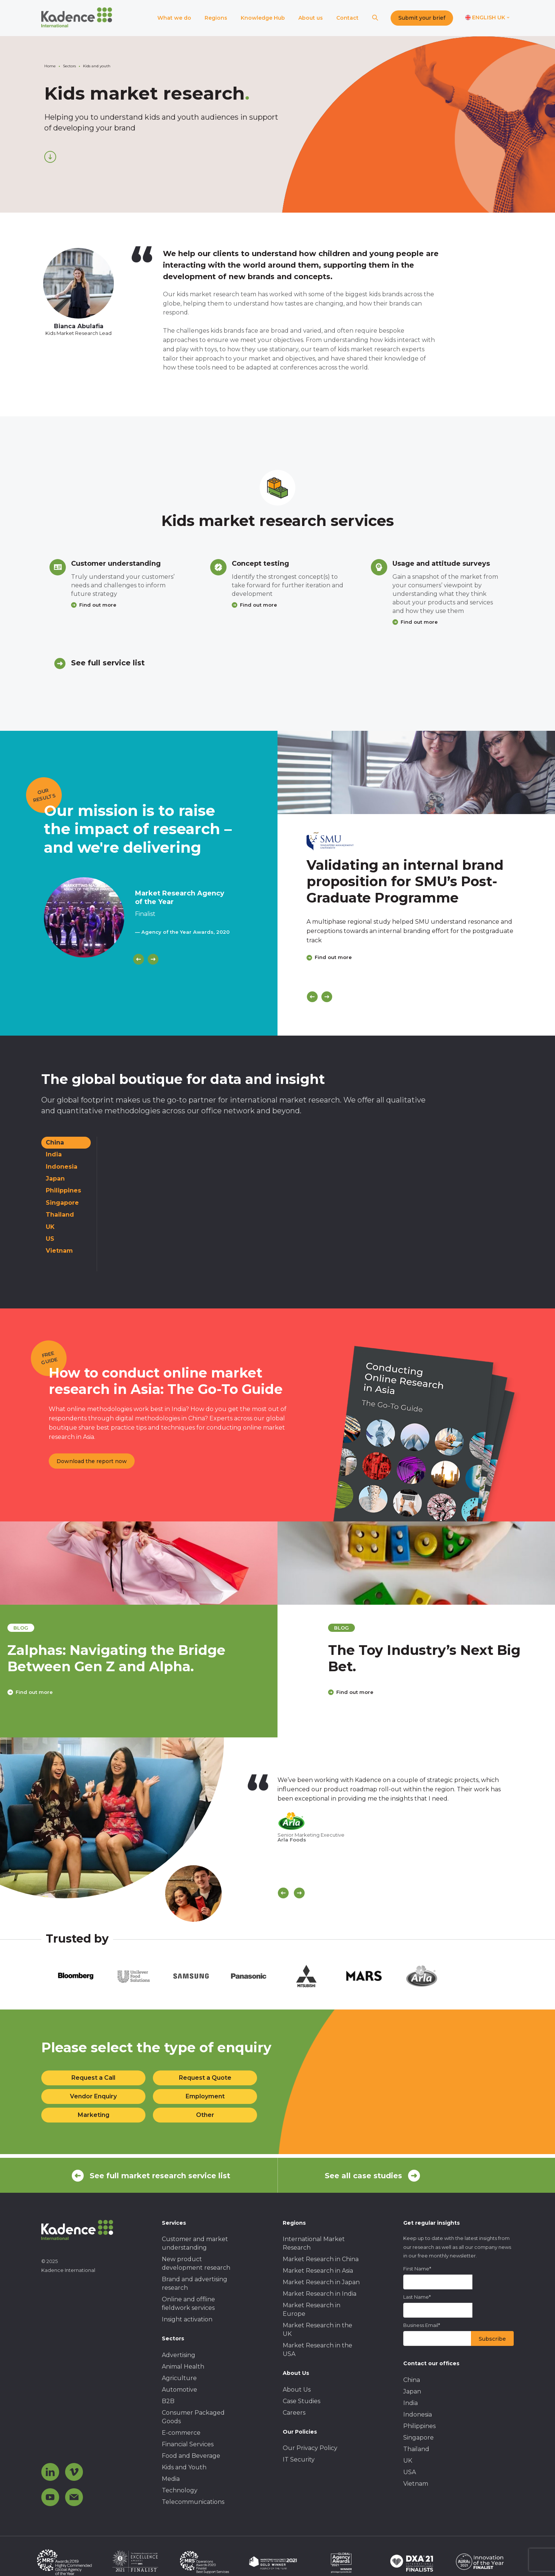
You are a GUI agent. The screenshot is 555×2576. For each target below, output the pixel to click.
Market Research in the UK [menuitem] (317, 2329)
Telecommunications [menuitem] (193, 2501)
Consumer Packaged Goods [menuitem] (193, 2417)
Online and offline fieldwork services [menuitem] (188, 2303)
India (54, 1154)
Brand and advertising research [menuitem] (194, 2283)
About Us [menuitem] (297, 2389)
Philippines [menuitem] (419, 2426)
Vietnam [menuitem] (415, 2483)
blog (64, 1628)
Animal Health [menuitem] (183, 2366)
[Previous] (138, 959)
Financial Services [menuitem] (188, 2444)
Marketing (93, 2114)
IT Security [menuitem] (299, 2459)
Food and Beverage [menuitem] (191, 2455)
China (55, 1142)
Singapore (62, 1202)
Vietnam (59, 1250)
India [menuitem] (410, 2402)
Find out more (97, 605)
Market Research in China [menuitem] (321, 2259)
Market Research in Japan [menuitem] (321, 2282)
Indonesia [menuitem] (417, 2414)
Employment (205, 2096)
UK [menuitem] (407, 2460)
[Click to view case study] (416, 772)
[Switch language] (487, 18)
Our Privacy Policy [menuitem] (310, 2447)
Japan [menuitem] (412, 2391)
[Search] (375, 18)
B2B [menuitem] (168, 2401)
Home (50, 66)
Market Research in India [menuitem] (319, 2293)
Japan (55, 1178)
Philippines (63, 1190)
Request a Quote (205, 2077)
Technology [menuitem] (180, 2490)
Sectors (69, 66)
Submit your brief (421, 17)
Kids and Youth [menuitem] (184, 2467)
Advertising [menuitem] (178, 2355)
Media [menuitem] (171, 2478)
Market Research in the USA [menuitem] (317, 2349)
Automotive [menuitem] (179, 2389)
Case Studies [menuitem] (301, 2401)
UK (50, 1226)
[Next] (153, 959)
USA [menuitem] (409, 2472)
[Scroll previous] (283, 1893)
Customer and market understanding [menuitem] (195, 2243)
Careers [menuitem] (294, 2412)
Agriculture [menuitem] (179, 2378)
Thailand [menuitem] (416, 2449)
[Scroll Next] (299, 1893)
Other (205, 2114)
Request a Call (93, 2077)
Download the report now (92, 1461)
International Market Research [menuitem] (314, 2243)
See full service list (108, 662)
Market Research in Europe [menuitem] (311, 2309)
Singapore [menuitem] (418, 2437)
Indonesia (61, 1166)
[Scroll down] (50, 157)
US (50, 1238)
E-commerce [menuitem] (181, 2432)
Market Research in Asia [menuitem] (318, 2270)
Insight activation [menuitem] (187, 2319)
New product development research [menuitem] (196, 2263)
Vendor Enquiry (93, 2096)
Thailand (60, 1214)
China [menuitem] (411, 2379)
